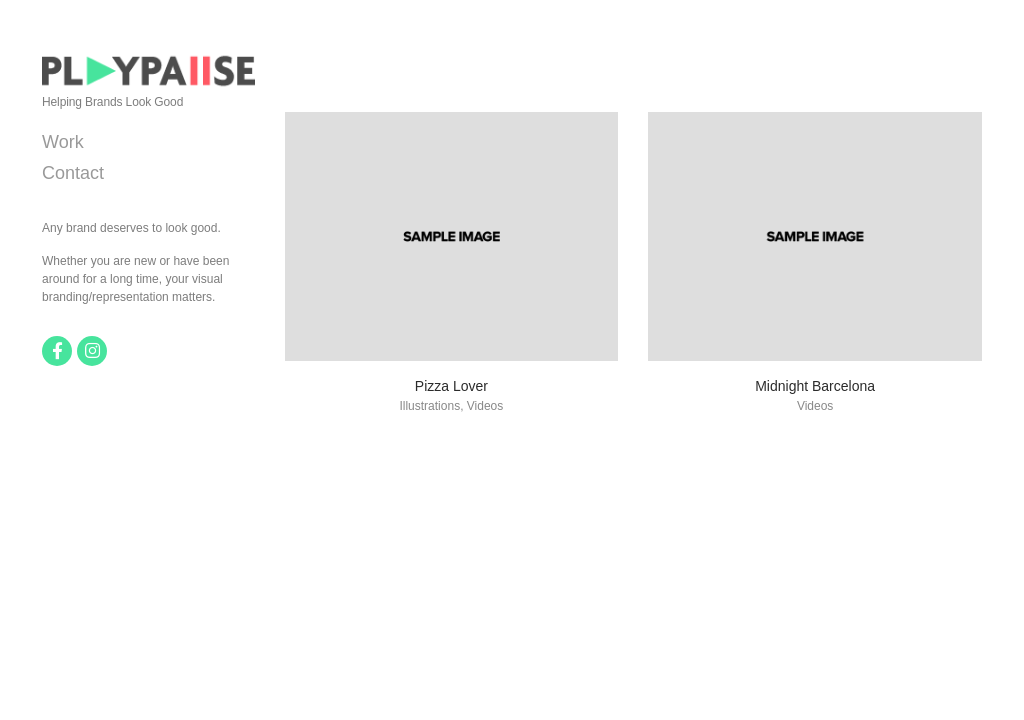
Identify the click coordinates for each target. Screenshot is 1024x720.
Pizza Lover (451, 386)
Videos (485, 406)
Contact (73, 173)
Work (63, 142)
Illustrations (429, 406)
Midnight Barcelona (815, 386)
